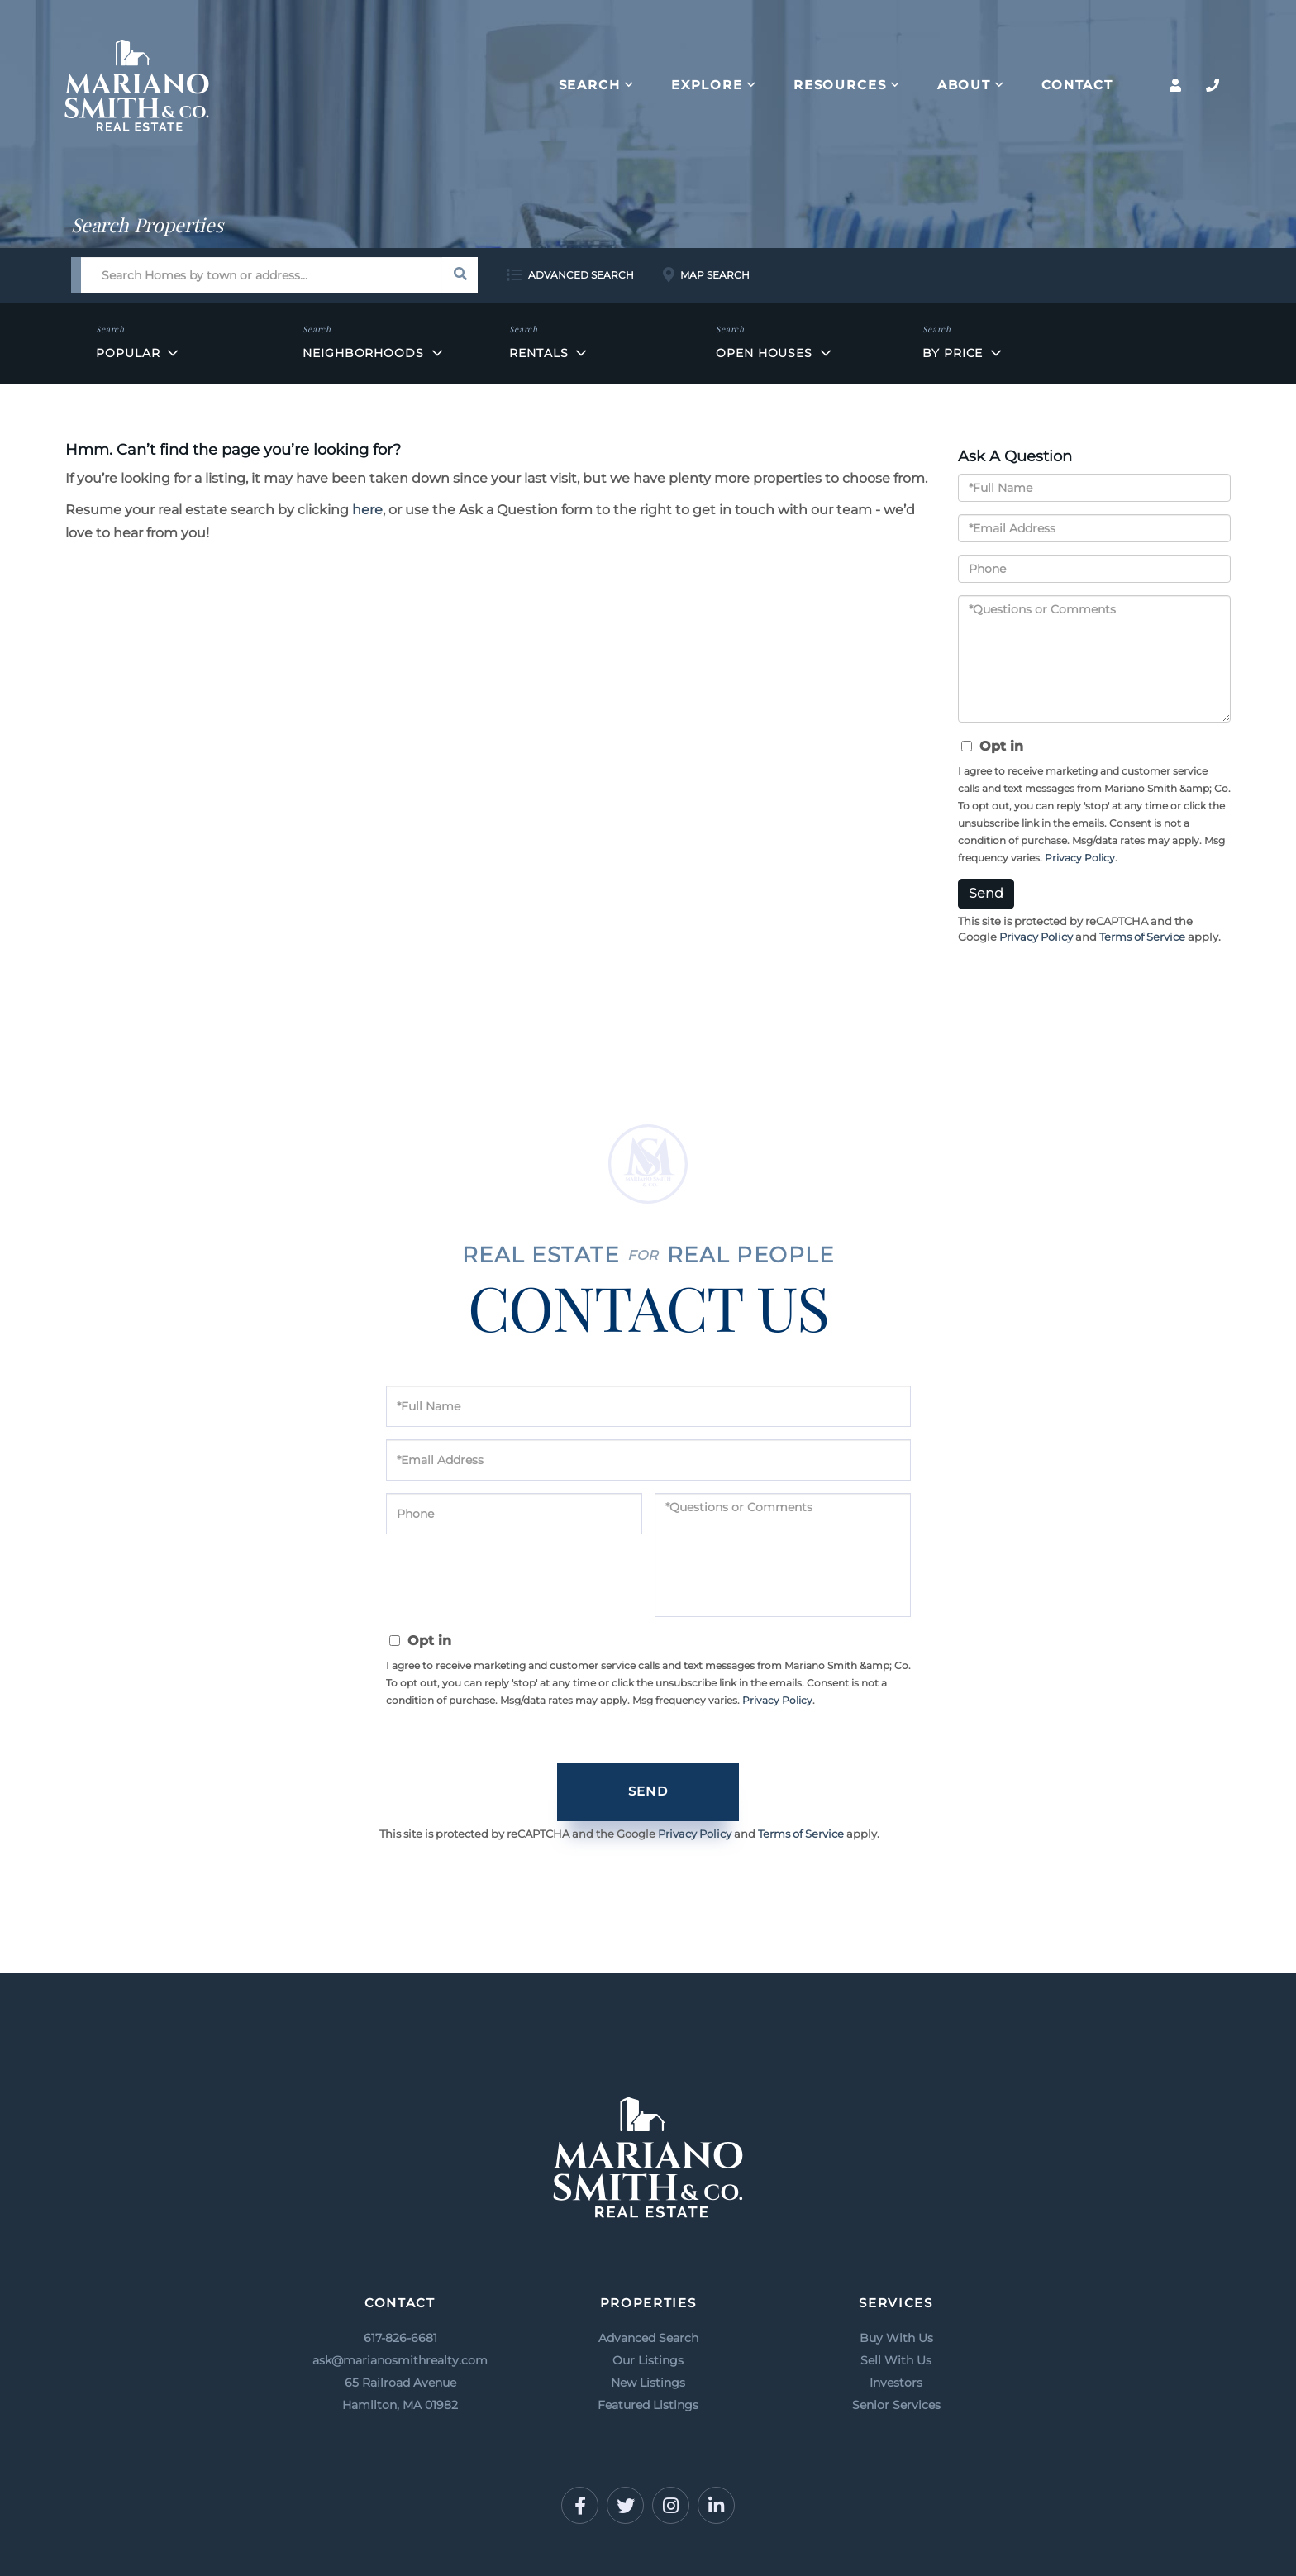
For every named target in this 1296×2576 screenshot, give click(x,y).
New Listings (648, 2382)
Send (986, 893)
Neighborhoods (363, 353)
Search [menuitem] (590, 85)
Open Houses (764, 353)
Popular (128, 353)
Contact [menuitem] (1077, 85)
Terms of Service (1142, 937)
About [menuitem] (964, 85)
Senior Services (896, 2404)
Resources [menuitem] (840, 85)
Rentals (538, 353)
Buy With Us (896, 2337)
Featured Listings (648, 2404)
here (367, 510)
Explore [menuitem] (707, 85)
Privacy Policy (1080, 858)
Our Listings (648, 2360)
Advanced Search (581, 275)
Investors (896, 2382)
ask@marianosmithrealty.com (400, 2360)
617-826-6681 (400, 2337)
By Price (952, 353)
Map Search (715, 275)
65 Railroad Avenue (400, 2395)
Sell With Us (896, 2360)
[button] (460, 275)
